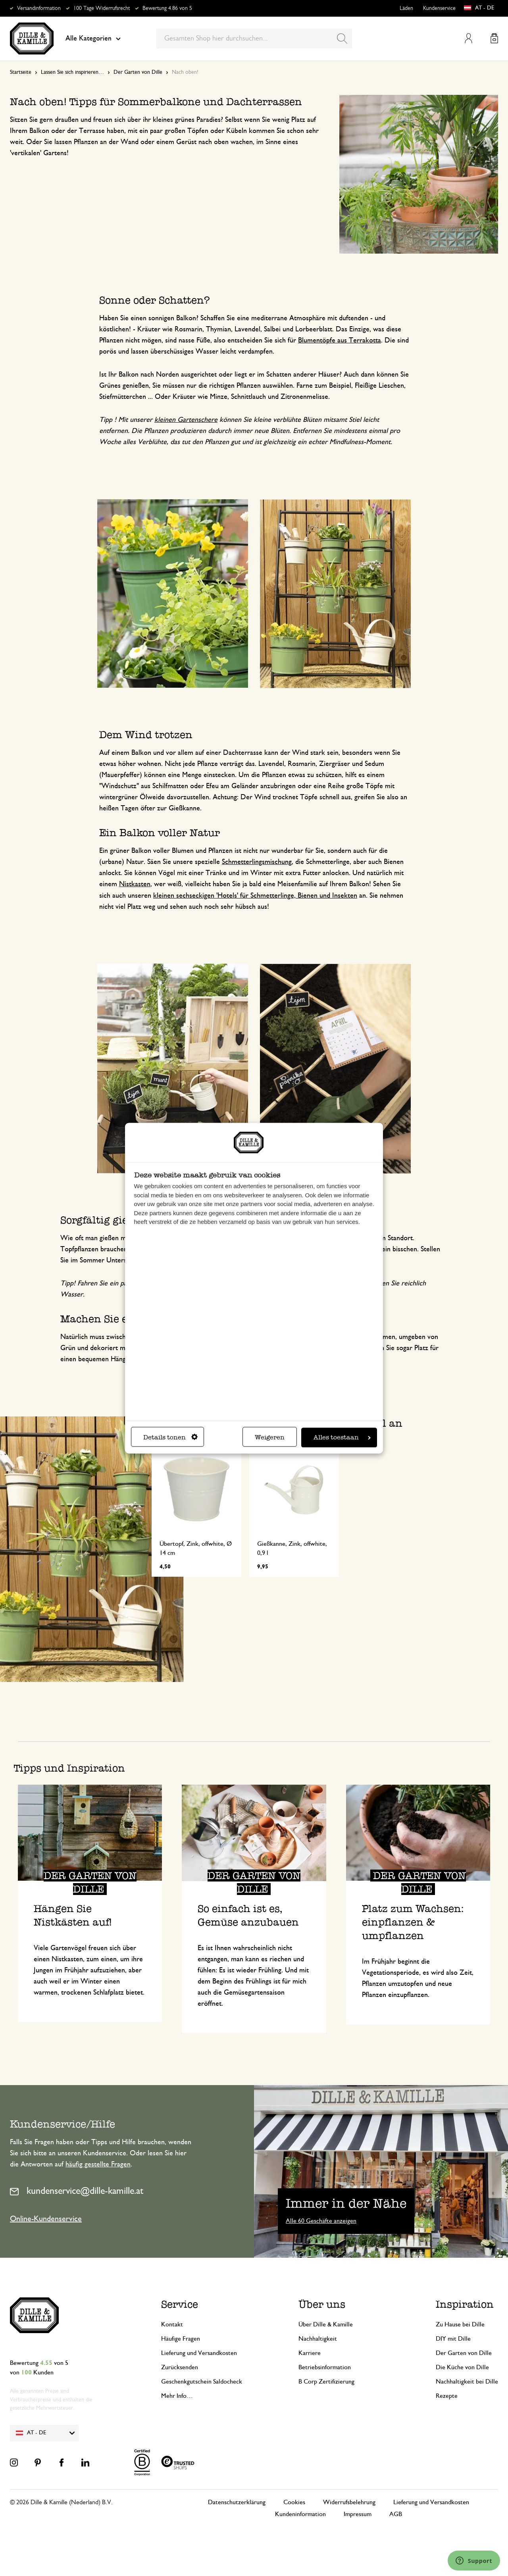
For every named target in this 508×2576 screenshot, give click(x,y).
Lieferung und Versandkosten (199, 2353)
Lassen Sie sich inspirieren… (72, 72)
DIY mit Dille (453, 2339)
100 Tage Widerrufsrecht (101, 8)
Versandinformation (39, 8)
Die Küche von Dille (462, 2367)
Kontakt (172, 2324)
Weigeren (270, 1437)
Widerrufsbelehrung (349, 2502)
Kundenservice (439, 8)
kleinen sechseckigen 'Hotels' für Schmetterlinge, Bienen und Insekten (255, 895)
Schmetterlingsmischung (257, 862)
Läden (406, 8)
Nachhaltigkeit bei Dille (467, 2381)
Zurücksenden (179, 2367)
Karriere (309, 2353)
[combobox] (254, 38)
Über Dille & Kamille (325, 2324)
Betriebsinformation (324, 2367)
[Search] (342, 38)
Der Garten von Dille (138, 72)
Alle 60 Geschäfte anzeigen (321, 2221)
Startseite (20, 72)
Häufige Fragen (180, 2339)
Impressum (357, 2514)
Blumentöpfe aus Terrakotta (339, 340)
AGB (395, 2514)
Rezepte (447, 2396)
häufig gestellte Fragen (98, 2164)
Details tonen (170, 1437)
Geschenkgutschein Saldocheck (201, 2381)
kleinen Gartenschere (185, 419)
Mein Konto (468, 38)
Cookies (294, 2502)
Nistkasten (134, 884)
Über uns (321, 2304)
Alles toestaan (342, 1437)
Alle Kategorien (93, 38)
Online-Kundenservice (46, 2219)
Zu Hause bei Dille (460, 2324)
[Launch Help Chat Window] (474, 2560)
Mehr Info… (177, 2396)
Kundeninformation (300, 2514)
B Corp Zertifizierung (326, 2381)
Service (179, 2304)
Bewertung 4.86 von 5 (167, 8)
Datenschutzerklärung (237, 2502)
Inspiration (465, 2304)
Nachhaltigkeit (317, 2339)
